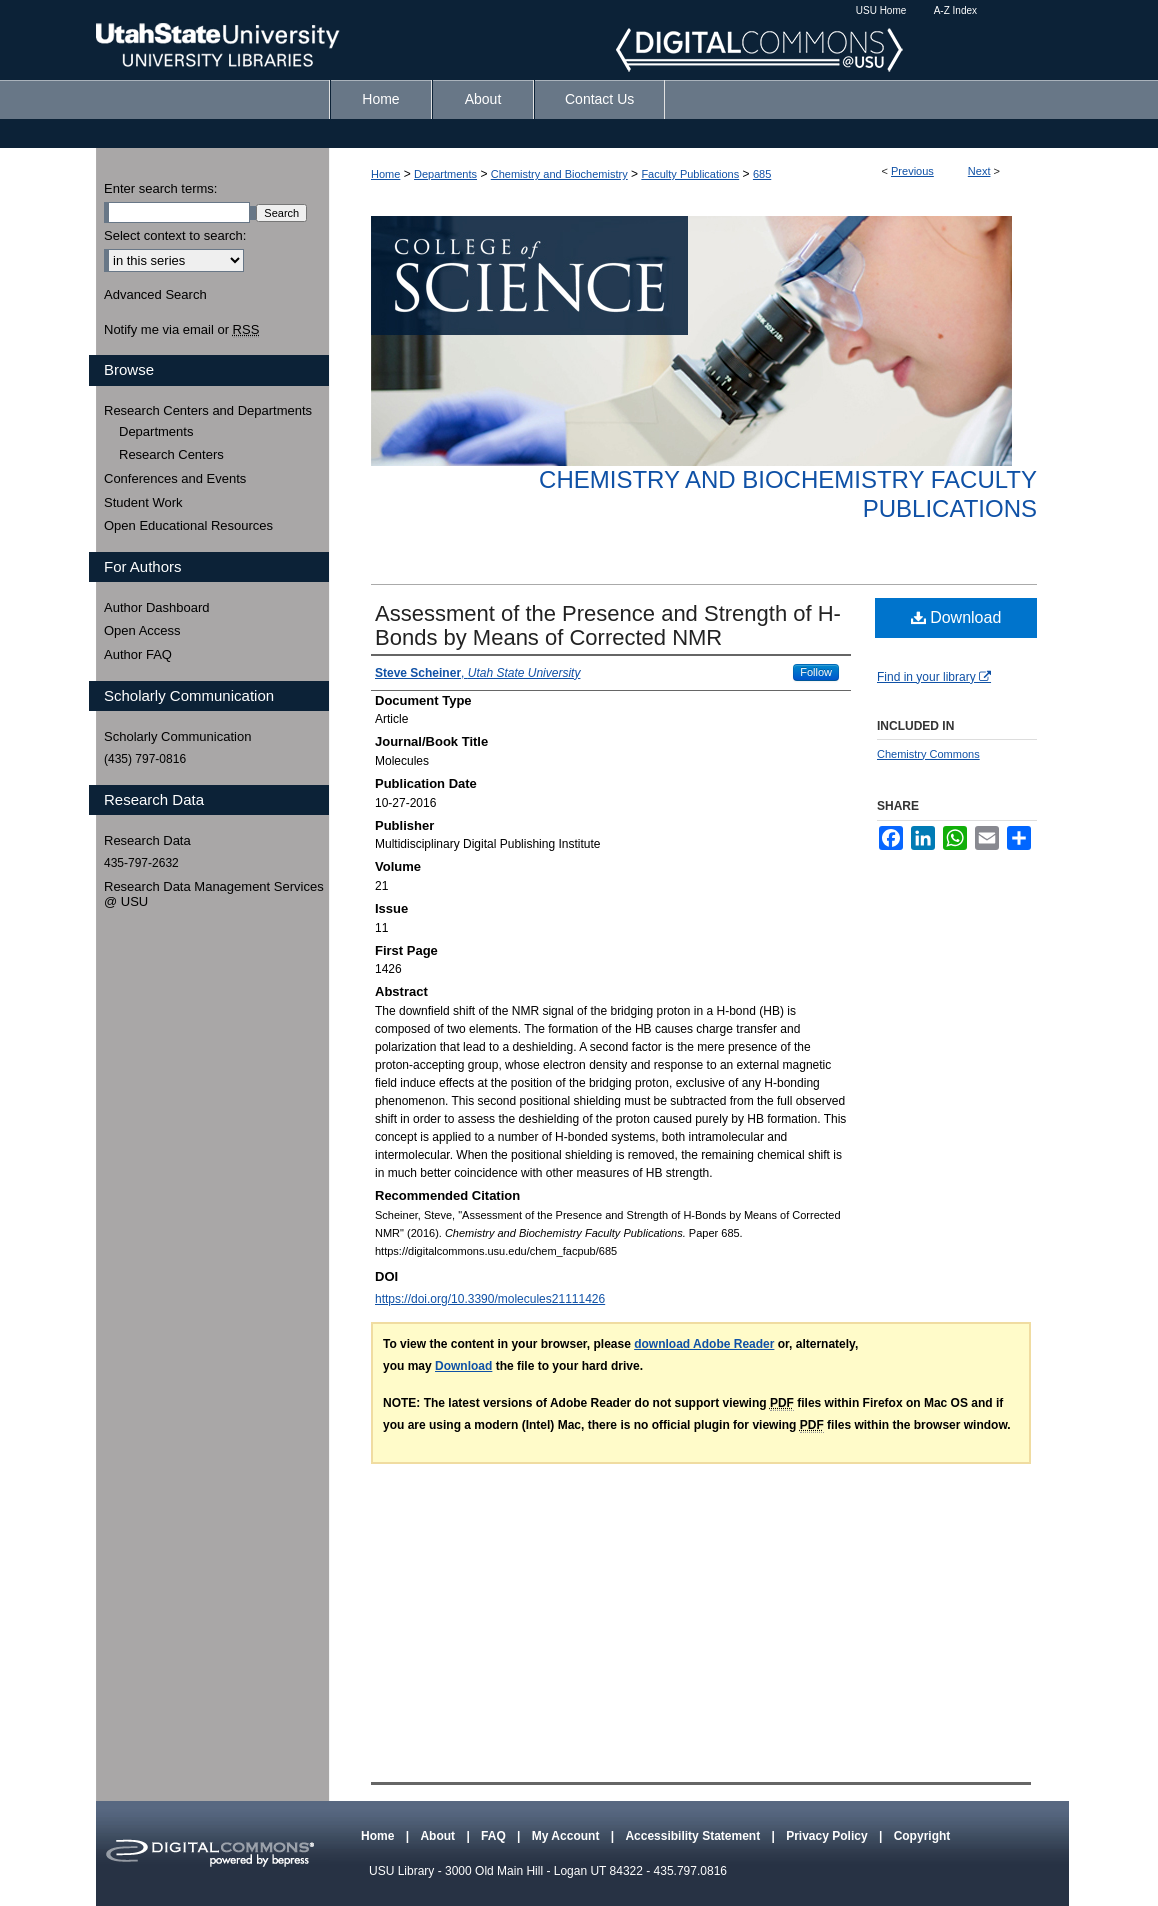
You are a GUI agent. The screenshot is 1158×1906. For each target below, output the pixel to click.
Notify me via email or (181, 330)
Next (979, 171)
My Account (567, 1836)
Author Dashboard (157, 607)
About (439, 1836)
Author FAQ (138, 654)
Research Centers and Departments (208, 410)
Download (956, 617)
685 (762, 174)
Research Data (147, 840)
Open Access (142, 630)
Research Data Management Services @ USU (214, 894)
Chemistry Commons (928, 754)
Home (385, 174)
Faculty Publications (690, 174)
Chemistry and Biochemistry (559, 174)
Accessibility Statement (694, 1836)
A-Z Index (955, 10)
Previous (912, 171)
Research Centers (171, 454)
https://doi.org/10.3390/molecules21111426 (490, 1299)
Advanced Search (155, 294)
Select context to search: (175, 235)
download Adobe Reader (704, 1344)
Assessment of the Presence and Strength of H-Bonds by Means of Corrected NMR (608, 625)
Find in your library (934, 677)
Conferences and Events (175, 478)
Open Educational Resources (188, 525)
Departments (445, 174)
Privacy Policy (828, 1836)
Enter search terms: (160, 188)
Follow (816, 672)
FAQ (495, 1836)
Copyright (922, 1836)
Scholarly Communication (177, 736)
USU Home (881, 10)
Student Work (143, 502)
